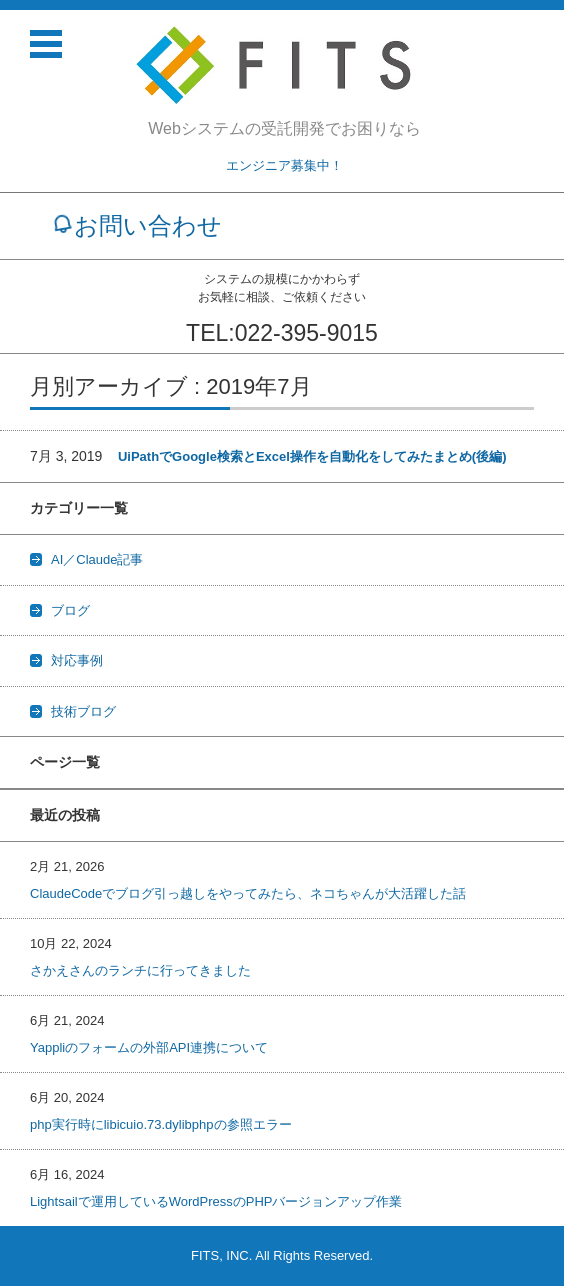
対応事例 (77, 660)
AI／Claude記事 (97, 559)
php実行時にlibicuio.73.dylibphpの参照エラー (161, 1124)
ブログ (70, 610)
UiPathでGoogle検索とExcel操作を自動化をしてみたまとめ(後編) (312, 456)
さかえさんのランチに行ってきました (140, 970)
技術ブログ (83, 711)
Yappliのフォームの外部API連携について (149, 1047)
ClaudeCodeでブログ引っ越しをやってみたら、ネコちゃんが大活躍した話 (248, 893)
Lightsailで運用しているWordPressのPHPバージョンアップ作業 (216, 1201)
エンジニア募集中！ (284, 165)
